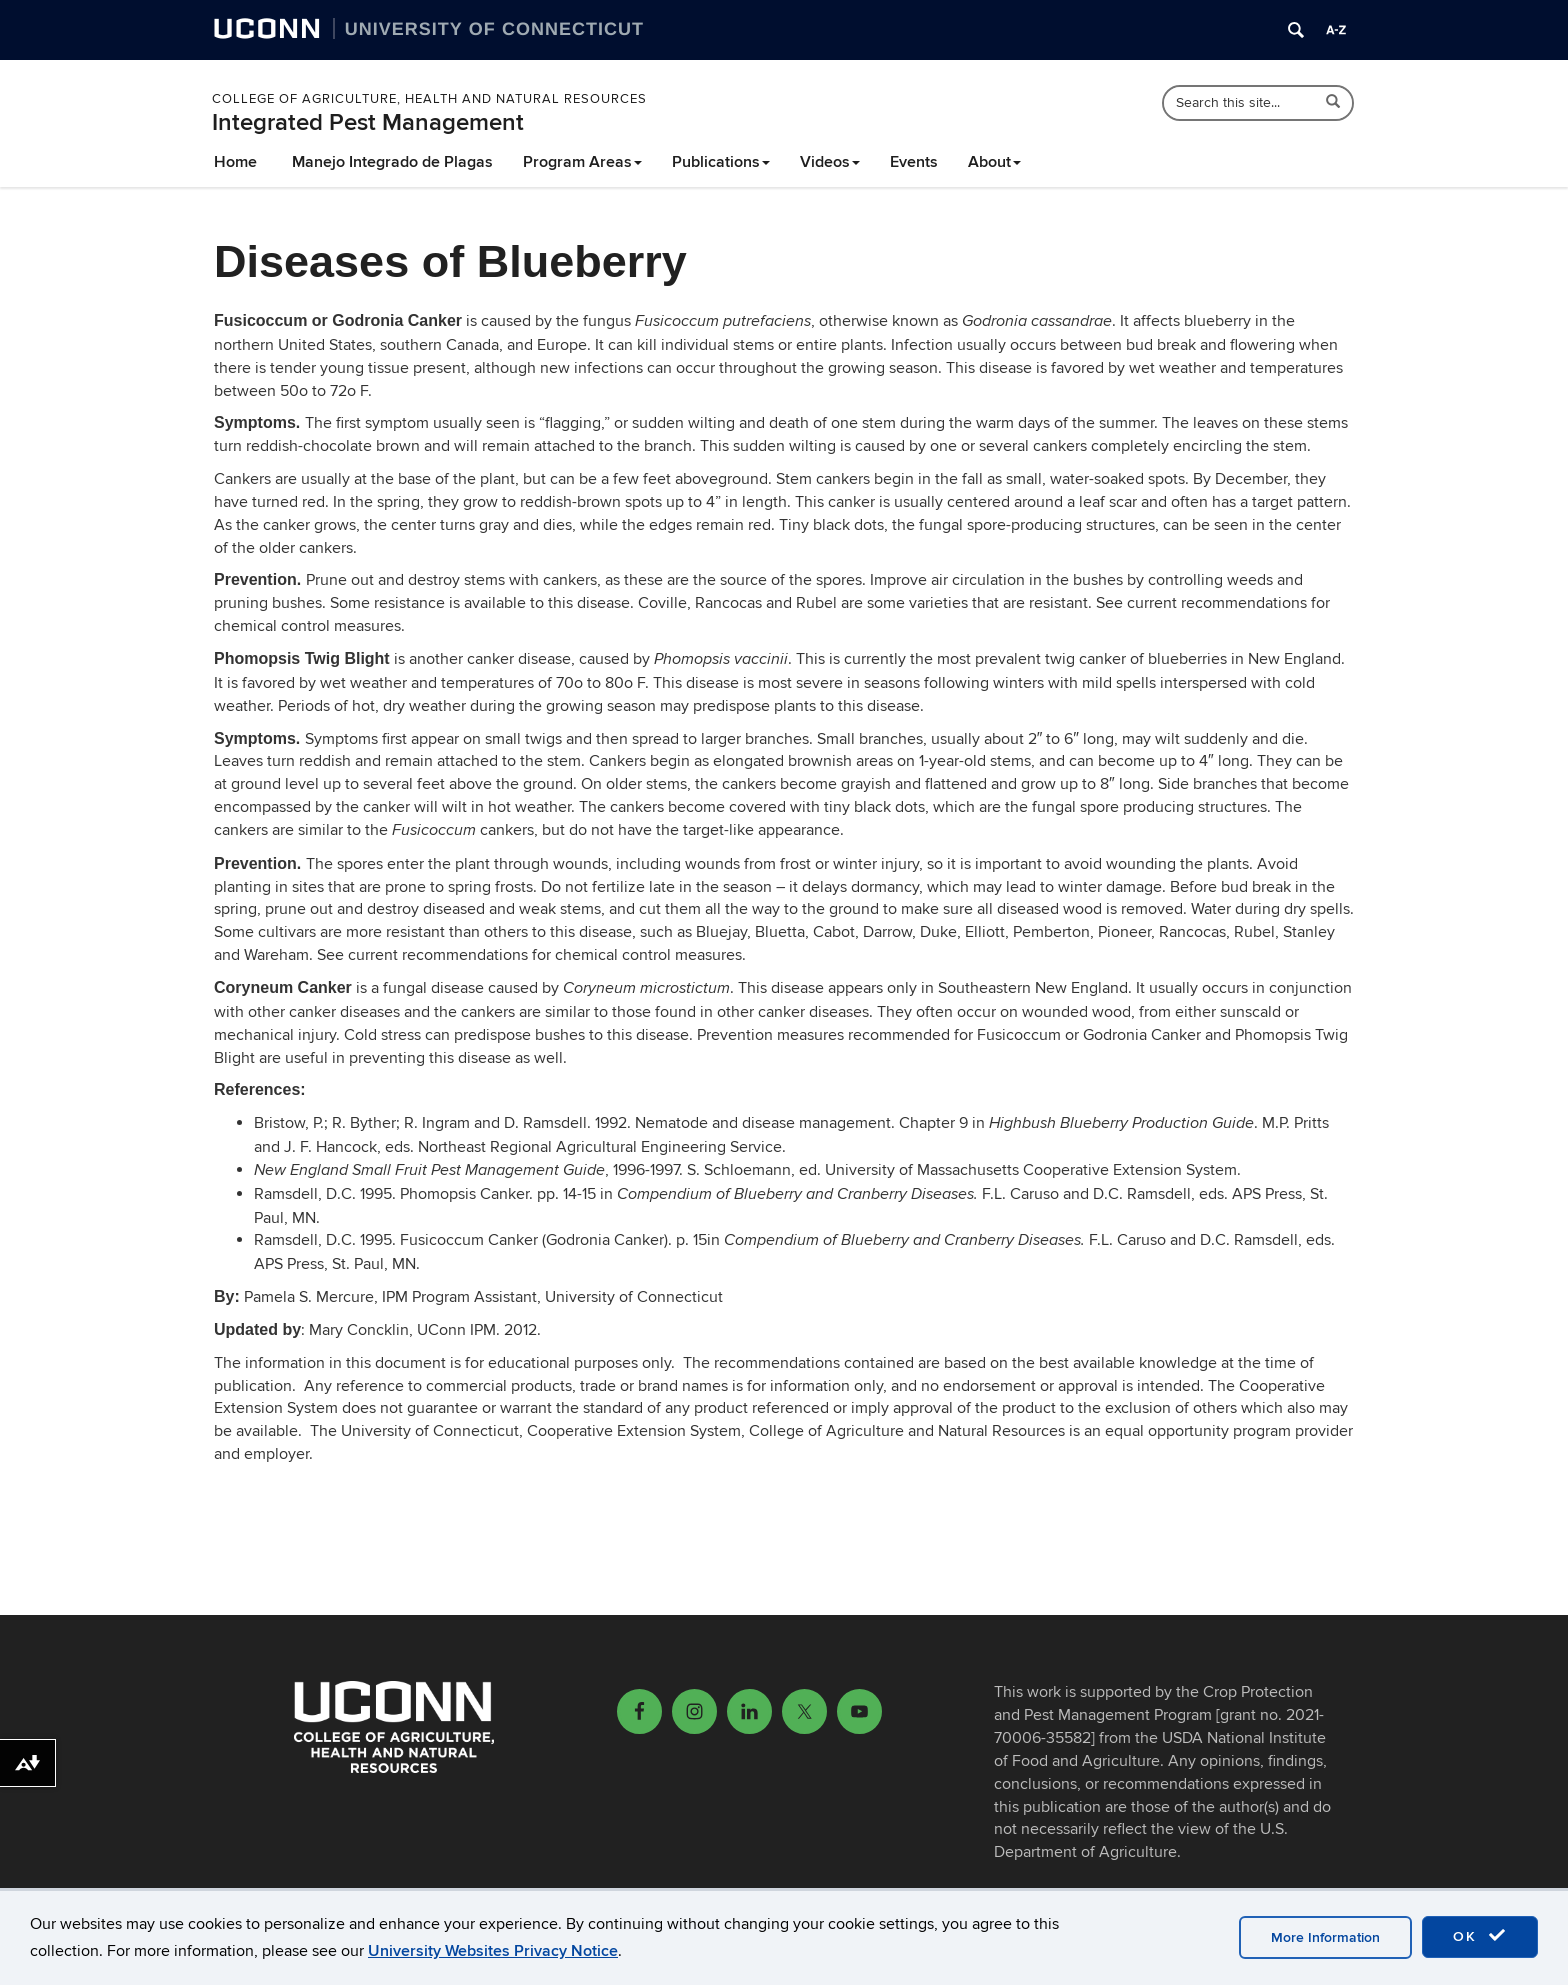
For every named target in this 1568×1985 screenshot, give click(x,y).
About (994, 162)
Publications (721, 162)
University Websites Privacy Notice (493, 1951)
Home (235, 162)
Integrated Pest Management (368, 122)
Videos (830, 162)
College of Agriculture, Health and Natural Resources (429, 99)
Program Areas (582, 162)
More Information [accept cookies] (1325, 1937)
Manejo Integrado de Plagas (392, 162)
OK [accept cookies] (1480, 1936)
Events (914, 162)
